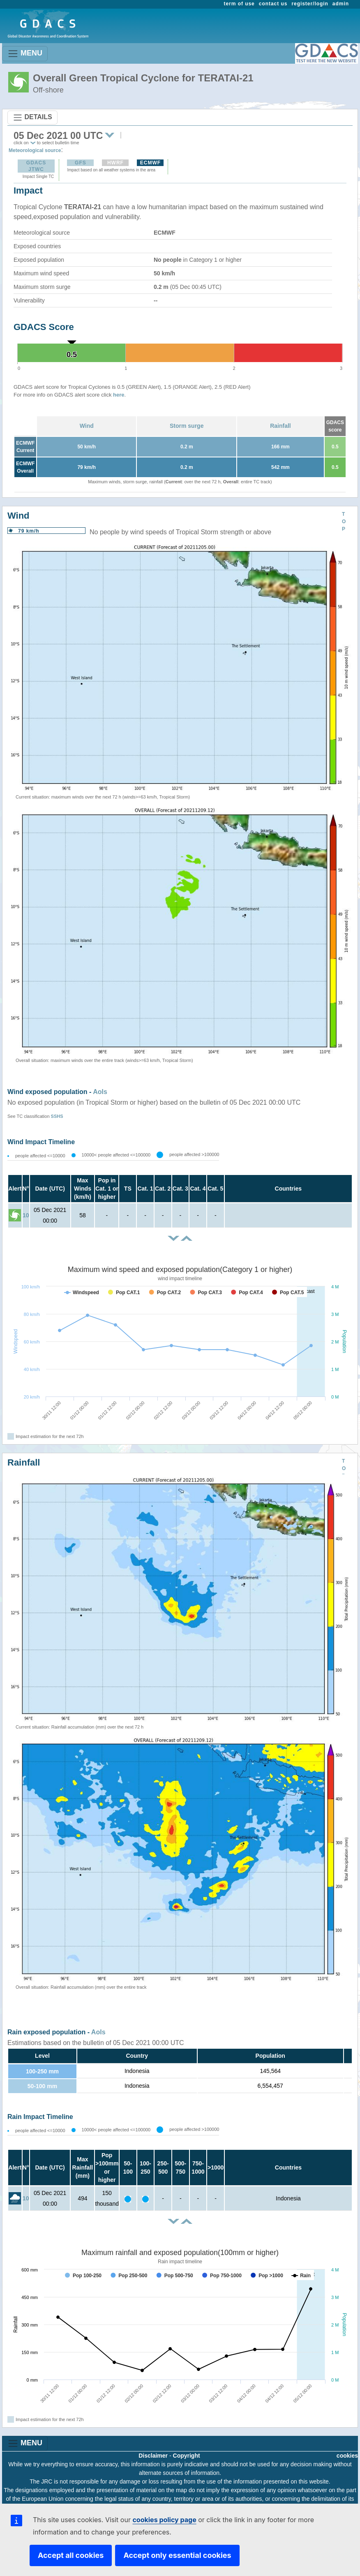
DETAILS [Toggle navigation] (32, 117)
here (118, 395)
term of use (239, 4)
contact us (273, 4)
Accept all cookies (71, 2555)
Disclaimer (153, 2455)
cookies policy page (164, 2520)
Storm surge (186, 425)
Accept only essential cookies (177, 2555)
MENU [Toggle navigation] (24, 53)
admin (340, 4)
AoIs (100, 1091)
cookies (347, 2455)
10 (26, 1215)
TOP (344, 521)
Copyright (186, 2455)
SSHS (57, 1116)
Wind (87, 425)
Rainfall (280, 425)
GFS (80, 163)
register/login (309, 4)
